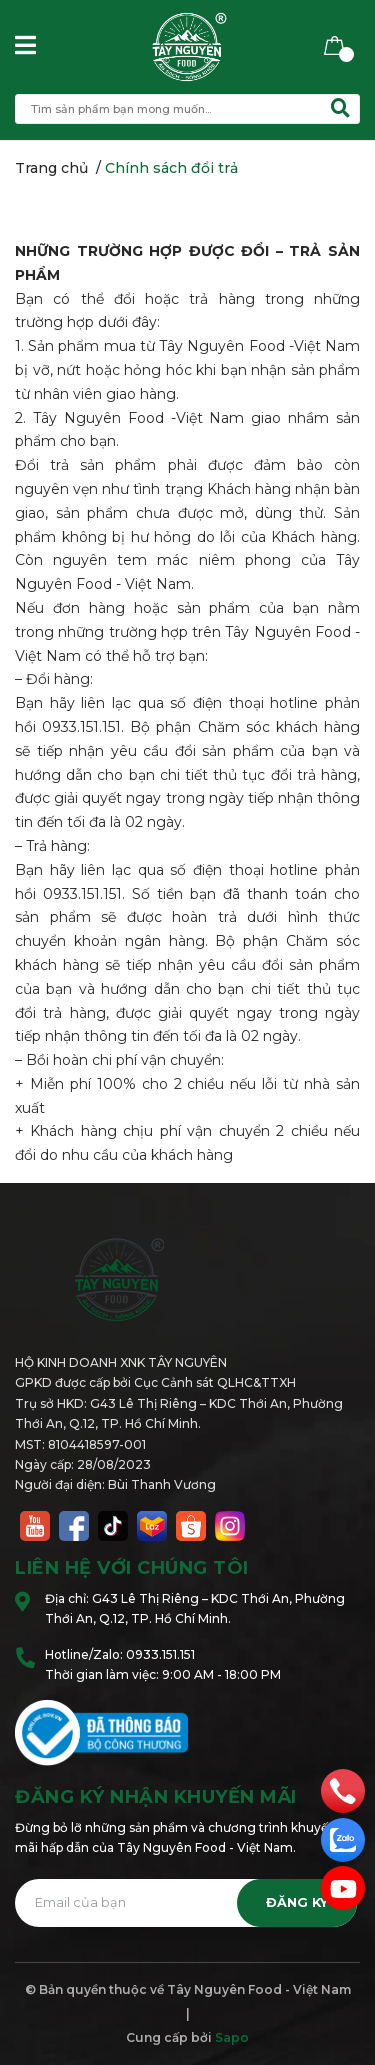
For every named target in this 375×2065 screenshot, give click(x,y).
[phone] (343, 1790)
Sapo (232, 2037)
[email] (343, 1888)
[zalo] (343, 1839)
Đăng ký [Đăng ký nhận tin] (297, 1902)
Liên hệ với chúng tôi (132, 1568)
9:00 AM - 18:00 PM (221, 1674)
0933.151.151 (160, 1654)
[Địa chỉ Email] (186, 1903)
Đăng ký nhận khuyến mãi (156, 1797)
